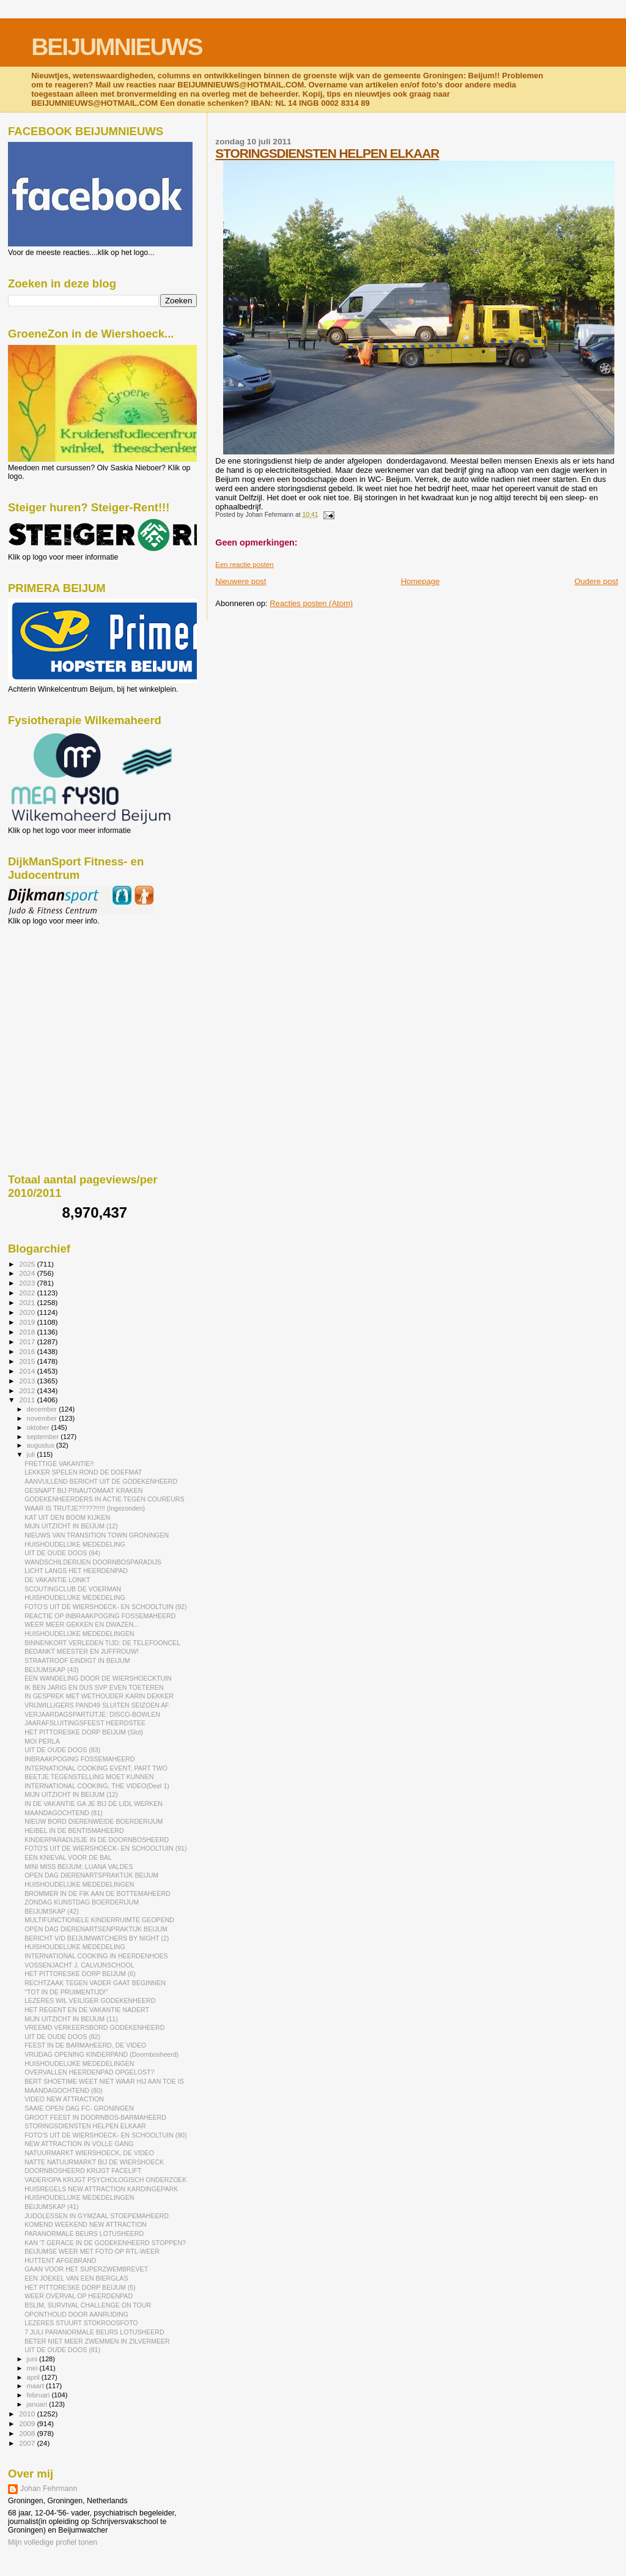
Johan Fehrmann (48, 2488)
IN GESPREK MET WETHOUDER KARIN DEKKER (99, 1696)
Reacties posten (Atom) (311, 603)
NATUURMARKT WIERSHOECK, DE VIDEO (89, 2152)
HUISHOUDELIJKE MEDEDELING (74, 1544)
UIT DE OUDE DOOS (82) (62, 2036)
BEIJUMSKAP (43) (51, 1669)
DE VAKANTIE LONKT (57, 1579)
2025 (28, 1264)
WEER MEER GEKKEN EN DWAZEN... (81, 1624)
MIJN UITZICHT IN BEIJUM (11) (71, 2019)
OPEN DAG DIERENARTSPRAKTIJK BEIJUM (91, 1875)
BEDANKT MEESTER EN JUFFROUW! (81, 1651)
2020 (28, 1312)
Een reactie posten (244, 564)
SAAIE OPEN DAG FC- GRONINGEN (79, 2108)
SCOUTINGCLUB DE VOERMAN (72, 1589)
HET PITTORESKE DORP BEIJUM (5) (80, 2287)
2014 (28, 1371)
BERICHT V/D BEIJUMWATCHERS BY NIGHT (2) (96, 1938)
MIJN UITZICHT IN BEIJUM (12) (71, 1526)
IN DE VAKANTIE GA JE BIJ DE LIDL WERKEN (93, 1803)
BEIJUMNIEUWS (116, 47)
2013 (28, 1381)
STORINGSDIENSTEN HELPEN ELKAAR (327, 153)
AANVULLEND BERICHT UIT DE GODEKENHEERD (100, 1481)
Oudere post (596, 581)
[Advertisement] (63, 991)
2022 (28, 1293)
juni (33, 2359)
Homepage (420, 581)
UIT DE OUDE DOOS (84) (62, 1552)
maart (36, 2385)
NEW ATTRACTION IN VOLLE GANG (78, 2143)
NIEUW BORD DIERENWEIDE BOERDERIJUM (93, 1821)
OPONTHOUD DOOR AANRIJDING (76, 2314)
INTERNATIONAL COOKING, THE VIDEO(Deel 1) (96, 1786)
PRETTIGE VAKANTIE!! (59, 1463)
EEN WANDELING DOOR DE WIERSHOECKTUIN (98, 1678)
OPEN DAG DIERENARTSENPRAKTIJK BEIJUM (96, 1929)
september (44, 1436)
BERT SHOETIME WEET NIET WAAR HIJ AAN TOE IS (104, 2081)
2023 (28, 1283)
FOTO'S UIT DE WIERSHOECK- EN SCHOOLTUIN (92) (105, 1606)
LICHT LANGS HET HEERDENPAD (76, 1570)
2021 (28, 1302)
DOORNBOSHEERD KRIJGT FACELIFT (82, 2170)
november (43, 1418)
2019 (28, 1322)
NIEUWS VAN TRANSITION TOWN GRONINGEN (96, 1535)
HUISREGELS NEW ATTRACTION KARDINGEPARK (101, 2189)
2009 (28, 2423)
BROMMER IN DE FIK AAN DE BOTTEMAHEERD (97, 1893)
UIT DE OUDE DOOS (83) (62, 1749)
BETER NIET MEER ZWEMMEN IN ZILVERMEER (97, 2341)
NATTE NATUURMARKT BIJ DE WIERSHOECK (94, 2162)
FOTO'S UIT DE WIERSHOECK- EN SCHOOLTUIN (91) (105, 1848)
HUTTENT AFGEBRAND (60, 2260)
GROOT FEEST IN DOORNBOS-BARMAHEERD (95, 2117)
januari (38, 2404)
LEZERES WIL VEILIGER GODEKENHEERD (89, 2000)
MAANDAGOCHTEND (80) (63, 2090)
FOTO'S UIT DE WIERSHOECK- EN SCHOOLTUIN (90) (105, 2135)
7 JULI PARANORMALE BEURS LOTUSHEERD (94, 2332)
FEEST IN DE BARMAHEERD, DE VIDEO (85, 2045)
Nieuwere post (240, 581)
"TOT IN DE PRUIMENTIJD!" (66, 1992)
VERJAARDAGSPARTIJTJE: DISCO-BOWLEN (92, 1714)
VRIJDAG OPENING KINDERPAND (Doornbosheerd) (101, 2054)
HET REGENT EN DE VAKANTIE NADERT (86, 2009)
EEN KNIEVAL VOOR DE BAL (68, 1857)
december (43, 1409)
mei (33, 2368)
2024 (28, 1273)
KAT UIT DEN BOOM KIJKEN (67, 1517)
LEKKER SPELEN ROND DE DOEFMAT (83, 1472)
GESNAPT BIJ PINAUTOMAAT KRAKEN (83, 1490)
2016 (28, 1351)
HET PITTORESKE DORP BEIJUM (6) (80, 1973)
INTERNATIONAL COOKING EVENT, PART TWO (96, 1768)
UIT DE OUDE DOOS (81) (62, 2349)
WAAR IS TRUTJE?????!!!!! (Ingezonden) (84, 1508)
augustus (41, 1445)
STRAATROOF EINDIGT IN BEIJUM (77, 1660)
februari (39, 2395)
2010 (28, 2414)
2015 (28, 1361)
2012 (28, 1390)
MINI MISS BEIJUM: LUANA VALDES (78, 1866)
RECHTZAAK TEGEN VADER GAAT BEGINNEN (95, 1982)
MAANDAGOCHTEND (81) (63, 1812)
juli (32, 1454)
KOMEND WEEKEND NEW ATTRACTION (85, 2224)
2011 (28, 1400)
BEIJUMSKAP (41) (51, 2206)
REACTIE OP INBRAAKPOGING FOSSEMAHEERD (99, 1615)
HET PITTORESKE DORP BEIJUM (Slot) (83, 1732)
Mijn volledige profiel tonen (52, 2542)
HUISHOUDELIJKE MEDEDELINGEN (79, 1633)
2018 (28, 1332)
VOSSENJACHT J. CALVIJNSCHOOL (79, 1965)
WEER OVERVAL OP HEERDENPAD (78, 2296)
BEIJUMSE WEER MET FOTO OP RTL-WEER (92, 2251)
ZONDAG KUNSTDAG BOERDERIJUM (81, 1902)
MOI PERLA (42, 1741)
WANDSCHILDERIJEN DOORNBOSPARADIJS (92, 1562)
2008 (28, 2433)
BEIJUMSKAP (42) (51, 1911)
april (34, 2377)
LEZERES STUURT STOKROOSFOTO (81, 2322)
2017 (28, 1341)
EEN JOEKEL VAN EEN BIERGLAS (76, 2278)
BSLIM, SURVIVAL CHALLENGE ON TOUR (87, 2305)
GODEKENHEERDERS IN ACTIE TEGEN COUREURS (104, 1499)
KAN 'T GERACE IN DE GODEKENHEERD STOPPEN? (105, 2242)
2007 (28, 2443)
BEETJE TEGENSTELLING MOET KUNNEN (88, 1776)
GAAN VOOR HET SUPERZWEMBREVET (86, 2269)
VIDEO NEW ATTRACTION (64, 2099)
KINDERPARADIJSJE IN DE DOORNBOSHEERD (96, 1839)
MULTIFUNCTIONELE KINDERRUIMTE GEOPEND (99, 1919)
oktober (39, 1427)
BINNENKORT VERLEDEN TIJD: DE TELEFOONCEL (102, 1642)
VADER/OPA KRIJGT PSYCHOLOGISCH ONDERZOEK (105, 2179)
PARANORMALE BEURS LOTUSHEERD (84, 2233)
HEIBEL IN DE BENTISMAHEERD (73, 1830)
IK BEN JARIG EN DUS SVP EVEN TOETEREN (94, 1687)
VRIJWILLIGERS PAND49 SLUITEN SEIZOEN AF (96, 1705)
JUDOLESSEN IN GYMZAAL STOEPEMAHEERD (96, 2215)
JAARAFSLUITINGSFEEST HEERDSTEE (84, 1723)
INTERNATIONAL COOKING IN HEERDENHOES (96, 1956)
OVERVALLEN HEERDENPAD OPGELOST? (89, 2072)
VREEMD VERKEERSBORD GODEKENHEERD (94, 2027)
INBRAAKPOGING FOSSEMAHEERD (79, 1759)
